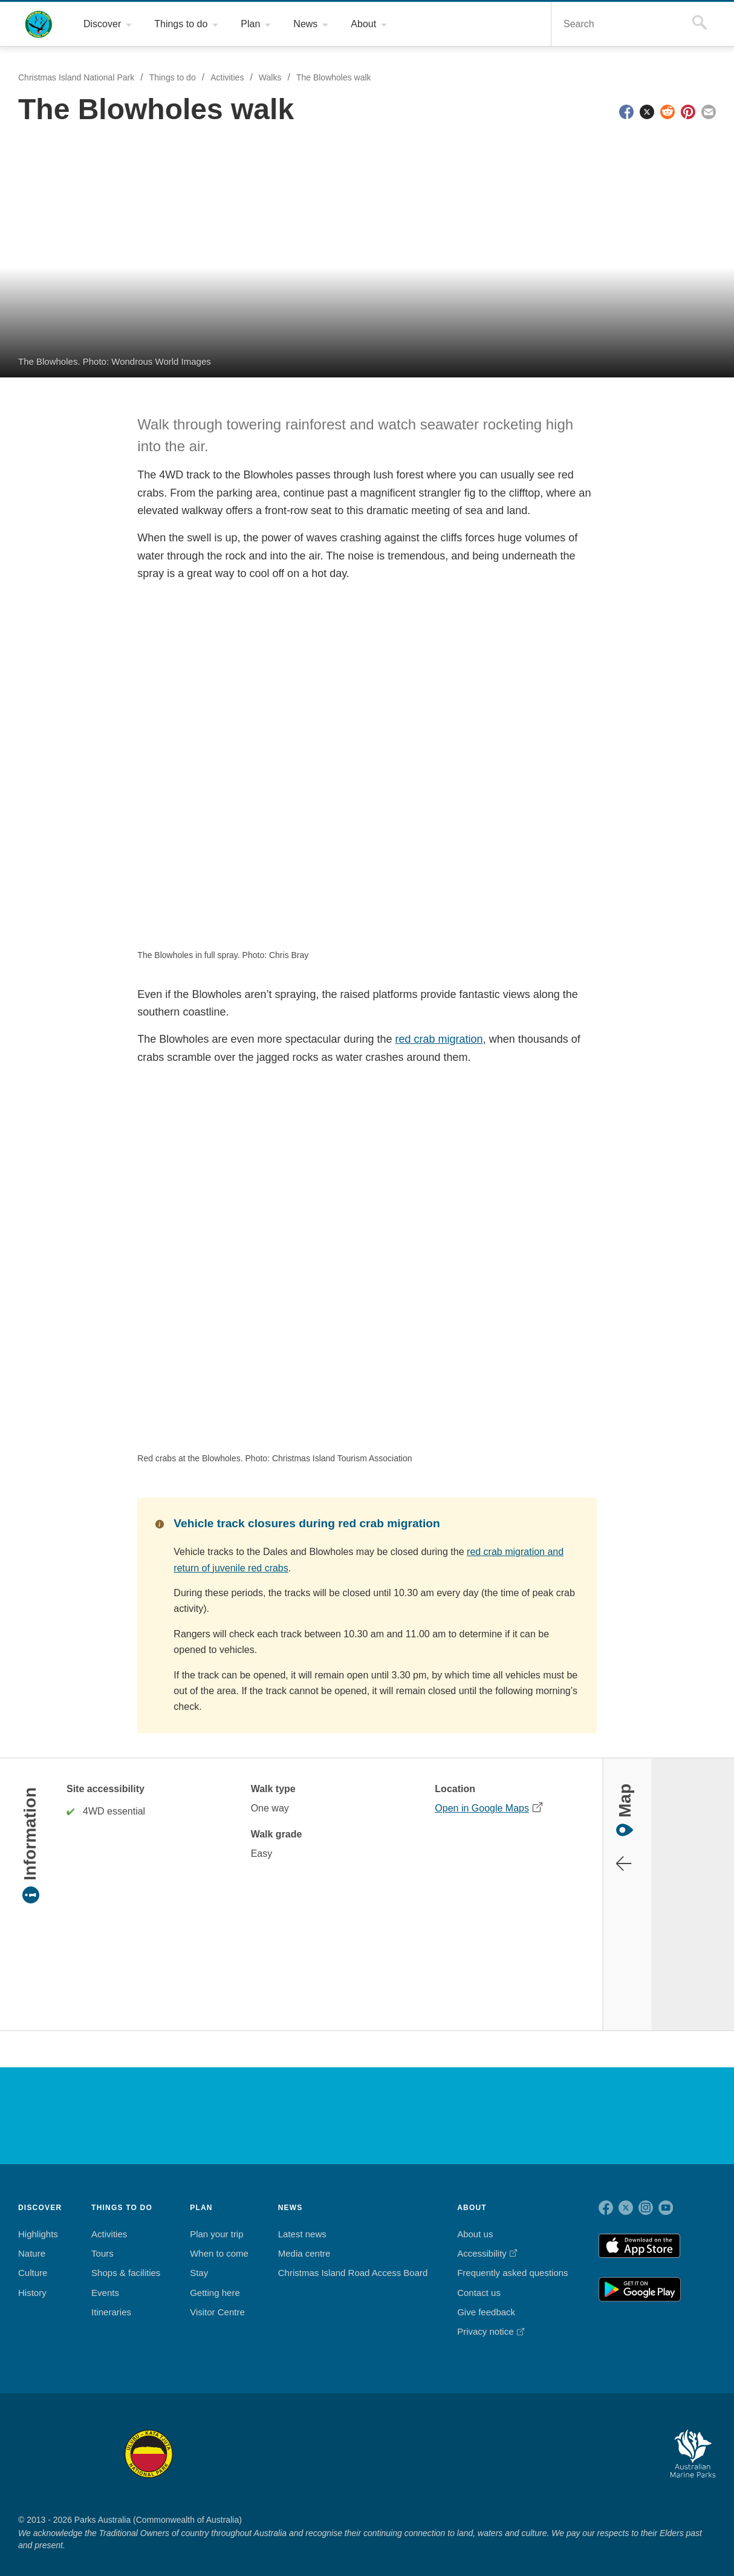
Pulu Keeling (491, 2437)
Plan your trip (219, 2217)
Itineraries (114, 2296)
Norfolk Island (311, 2437)
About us (474, 2217)
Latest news (304, 2217)
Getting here (217, 2276)
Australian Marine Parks (693, 2438)
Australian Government (50, 2099)
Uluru (149, 2437)
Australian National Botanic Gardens (593, 2437)
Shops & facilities (127, 2257)
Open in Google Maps (480, 1792)
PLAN (203, 2191)
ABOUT (471, 2191)
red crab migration (431, 1038)
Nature (32, 2237)
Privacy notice (485, 2315)
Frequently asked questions (511, 2257)
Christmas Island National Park (38, 24)
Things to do (173, 78)
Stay (201, 2257)
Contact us (477, 2276)
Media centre (306, 2237)
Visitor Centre (220, 2296)
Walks (276, 78)
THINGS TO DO (124, 2191)
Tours (104, 2237)
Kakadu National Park (50, 2437)
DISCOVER (40, 2191)
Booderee (230, 2437)
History (33, 2276)
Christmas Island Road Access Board (353, 2257)
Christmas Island (401, 2437)
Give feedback (484, 2296)
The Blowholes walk (341, 78)
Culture (33, 2257)
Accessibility (481, 2237)
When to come (220, 2237)
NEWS (292, 2191)
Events (106, 2276)
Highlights (39, 2217)
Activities (231, 78)
